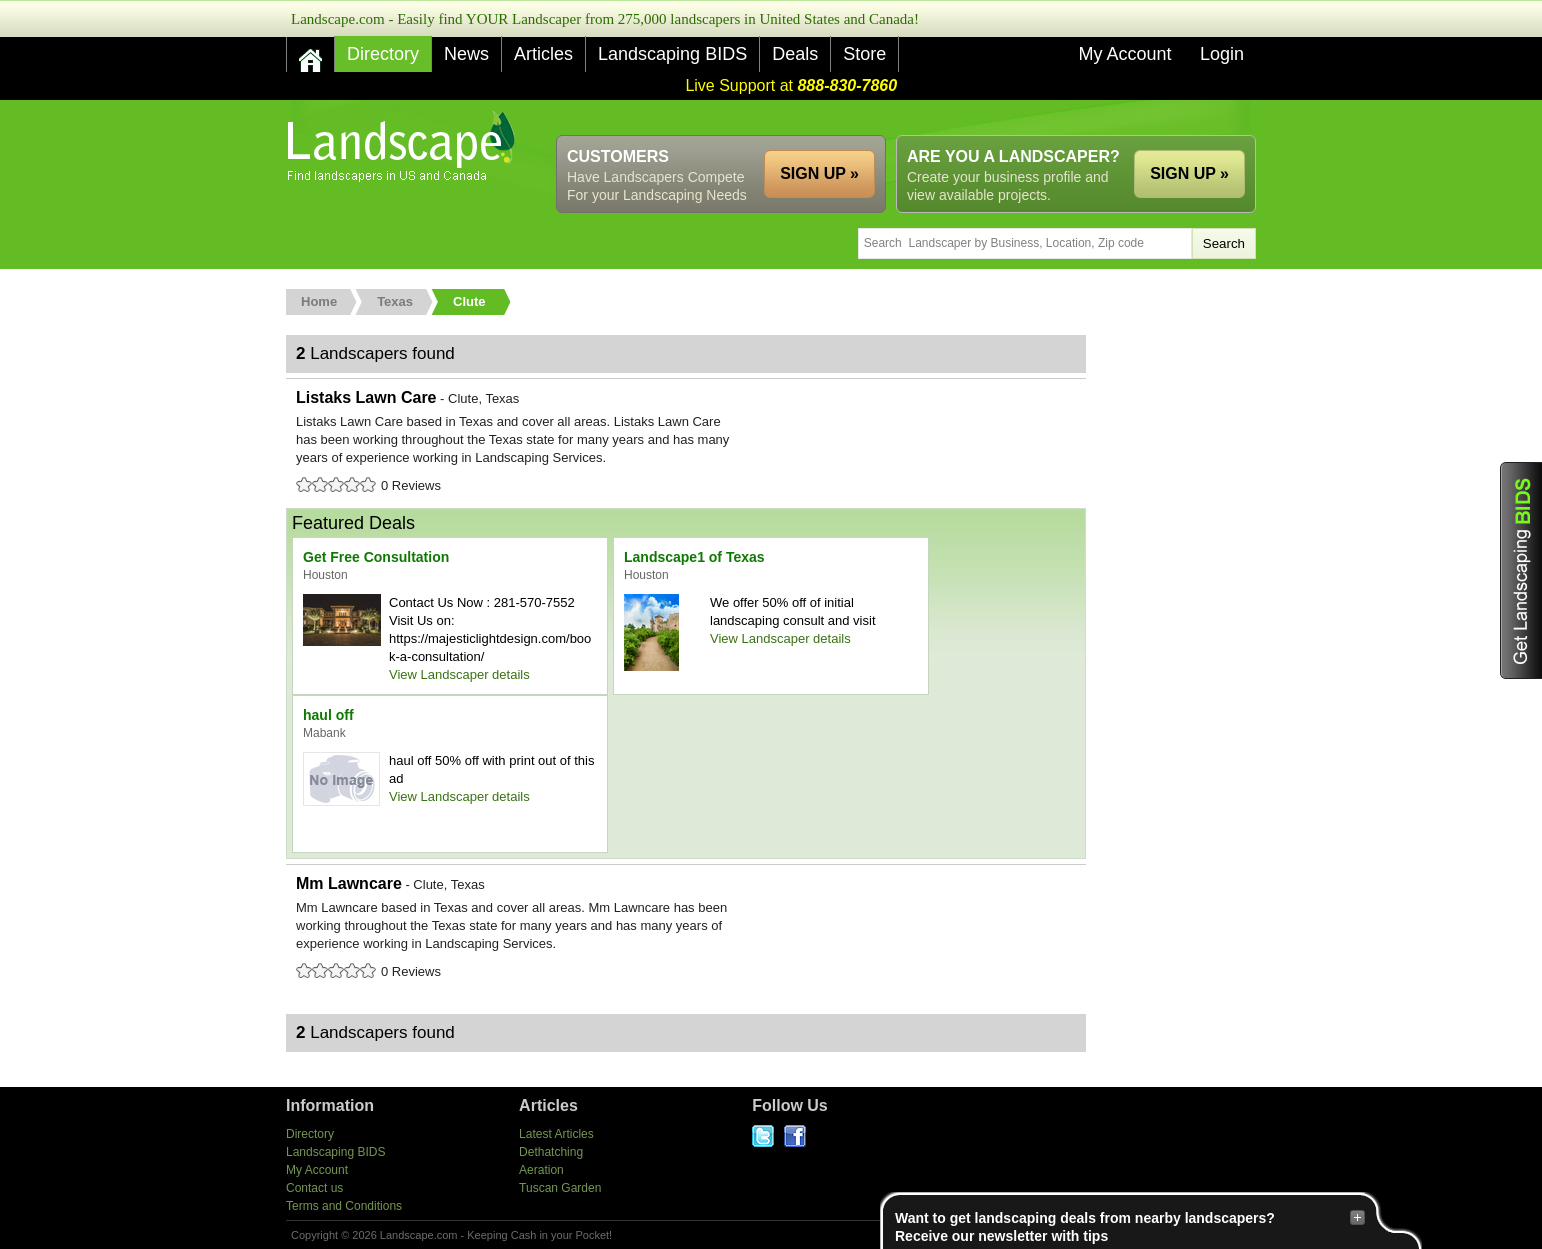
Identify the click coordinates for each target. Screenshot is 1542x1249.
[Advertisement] (892, 117)
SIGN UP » (1189, 173)
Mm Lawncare (686, 929)
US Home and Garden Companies (403, 146)
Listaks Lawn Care (686, 443)
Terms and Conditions (344, 1206)
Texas (395, 301)
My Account (1124, 54)
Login (1222, 54)
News (466, 54)
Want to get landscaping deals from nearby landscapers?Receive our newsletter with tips (1130, 1226)
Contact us (314, 1188)
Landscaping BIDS (672, 54)
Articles (543, 54)
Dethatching (551, 1152)
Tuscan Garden (560, 1188)
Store (864, 54)
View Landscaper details (459, 674)
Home (319, 301)
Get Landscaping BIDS (1521, 570)
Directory (383, 54)
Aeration (541, 1170)
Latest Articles (556, 1134)
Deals (795, 54)
